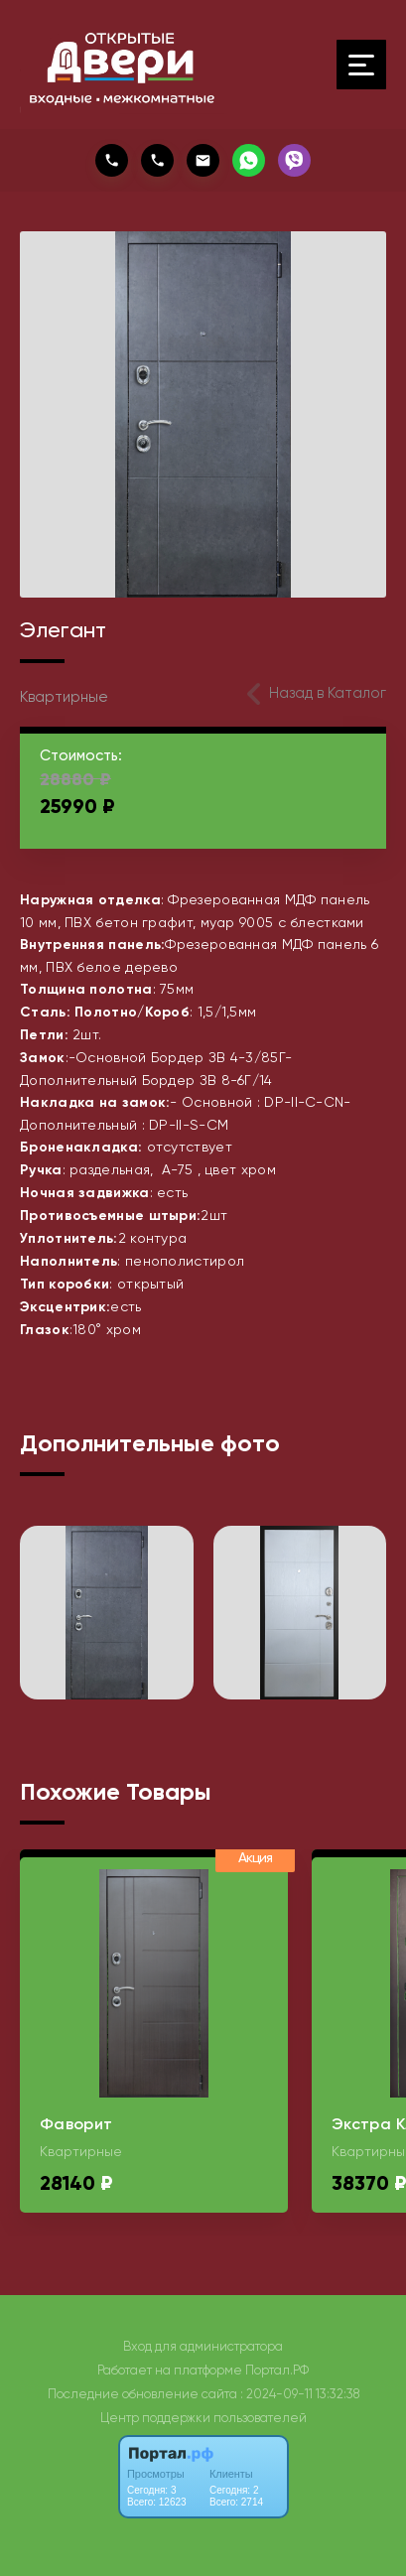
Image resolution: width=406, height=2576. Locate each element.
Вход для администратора (203, 2346)
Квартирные (64, 697)
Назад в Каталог (327, 693)
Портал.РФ (277, 2370)
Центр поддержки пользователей (203, 2417)
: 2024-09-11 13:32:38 (299, 2393)
